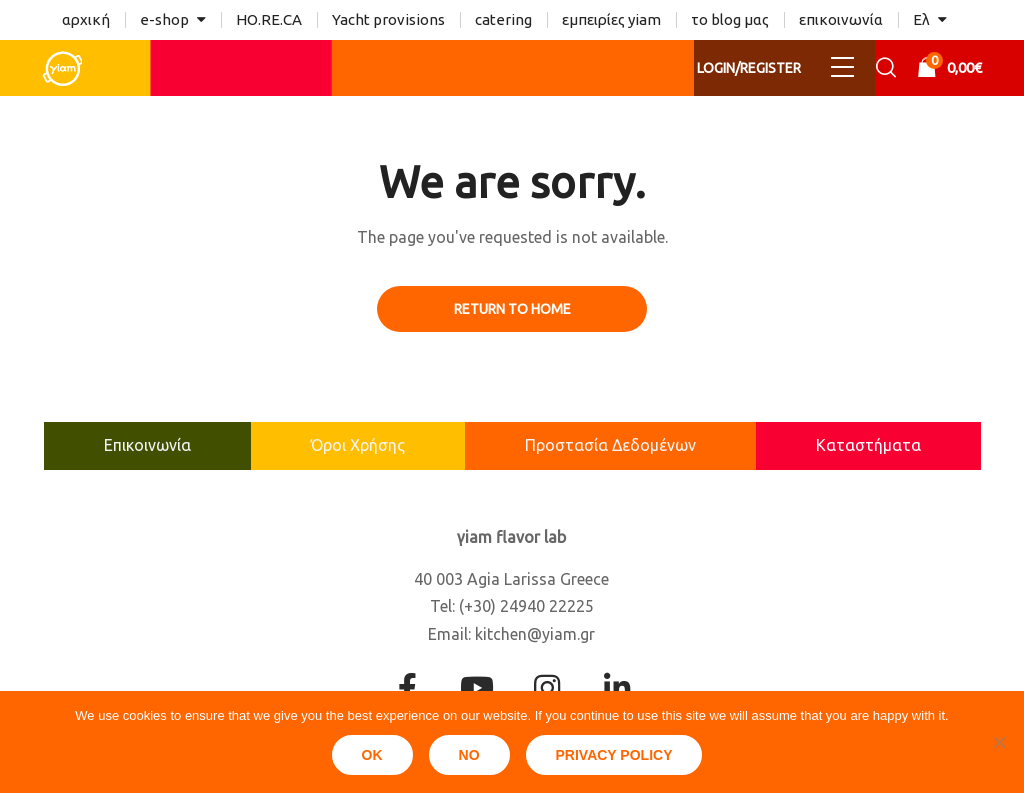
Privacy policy (614, 755)
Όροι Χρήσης (358, 445)
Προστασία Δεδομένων (610, 445)
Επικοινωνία (147, 445)
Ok (372, 755)
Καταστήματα (868, 445)
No (469, 755)
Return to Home (512, 309)
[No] (999, 742)
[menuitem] (930, 20)
